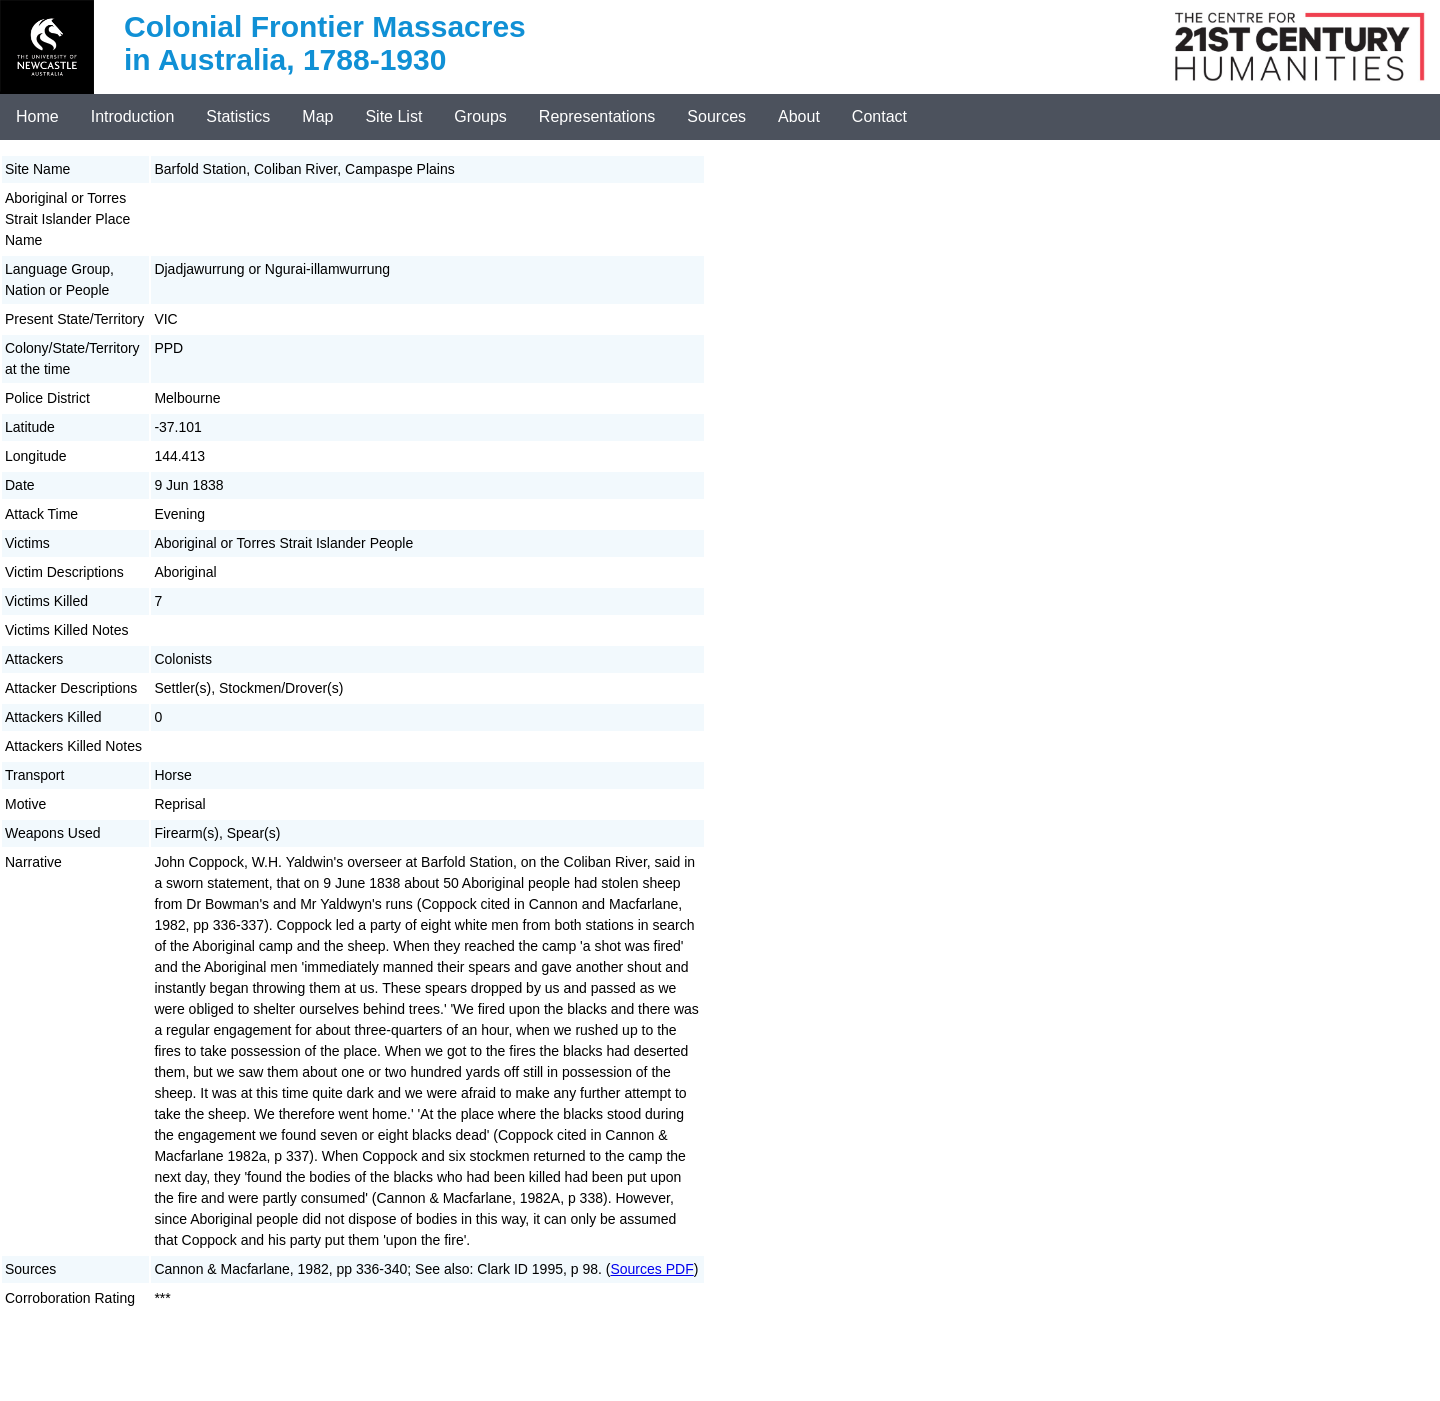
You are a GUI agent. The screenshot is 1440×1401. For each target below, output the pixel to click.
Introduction (133, 116)
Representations (597, 116)
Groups (480, 116)
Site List (393, 116)
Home (37, 116)
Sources (716, 116)
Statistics (238, 116)
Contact (879, 116)
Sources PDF (651, 1269)
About (799, 116)
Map (317, 116)
